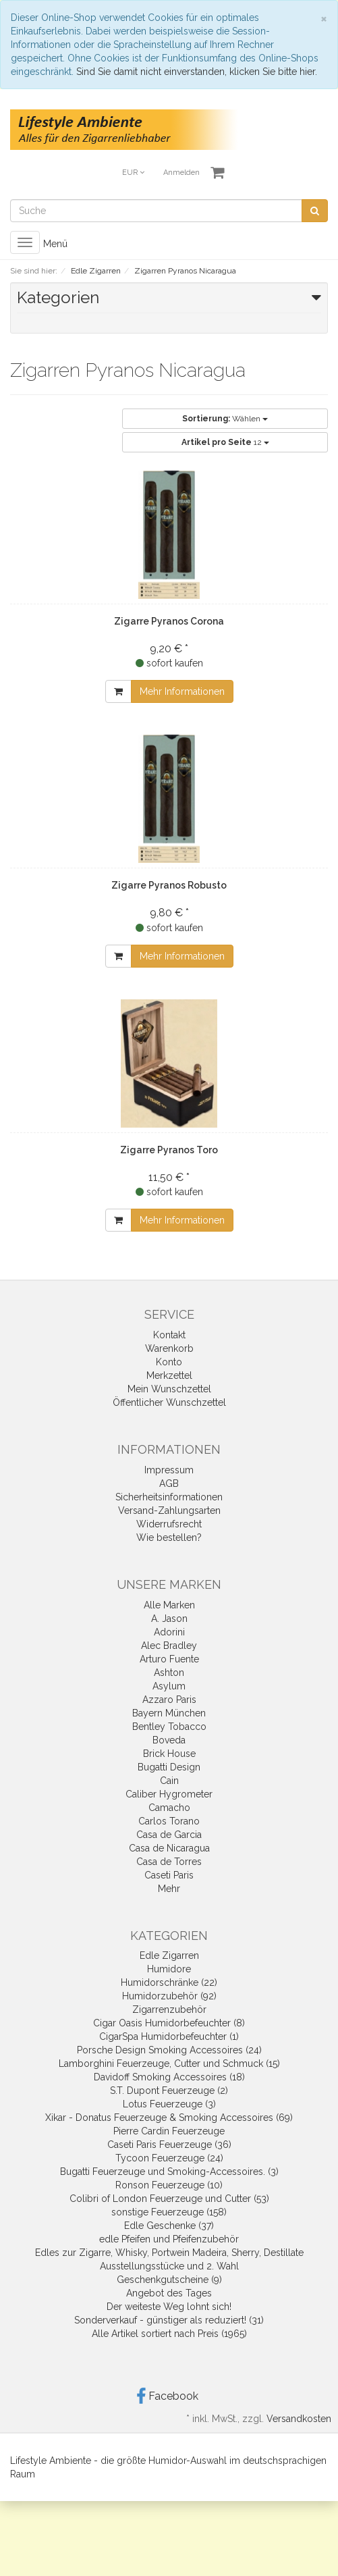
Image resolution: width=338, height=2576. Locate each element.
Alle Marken (169, 1605)
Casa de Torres (169, 1861)
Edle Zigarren (169, 1955)
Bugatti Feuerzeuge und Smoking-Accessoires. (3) (169, 2171)
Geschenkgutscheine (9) (169, 2279)
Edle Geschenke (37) (169, 2225)
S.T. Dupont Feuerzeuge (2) (169, 2090)
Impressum (169, 1470)
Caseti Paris (169, 1875)
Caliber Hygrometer (169, 1794)
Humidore (169, 1969)
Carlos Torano (169, 1821)
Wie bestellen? (169, 1537)
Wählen (225, 418)
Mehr (169, 1888)
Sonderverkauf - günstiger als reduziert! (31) (169, 2320)
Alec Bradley (169, 1645)
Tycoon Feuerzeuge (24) (169, 2158)
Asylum (169, 1686)
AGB (169, 1483)
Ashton (169, 1672)
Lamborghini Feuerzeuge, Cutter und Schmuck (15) (169, 2063)
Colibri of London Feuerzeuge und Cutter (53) (169, 2198)
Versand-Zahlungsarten (169, 1510)
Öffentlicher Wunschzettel (169, 1402)
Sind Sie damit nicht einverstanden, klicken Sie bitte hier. (196, 71)
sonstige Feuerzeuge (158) (169, 2212)
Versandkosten (298, 2418)
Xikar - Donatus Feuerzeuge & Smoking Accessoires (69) (169, 2117)
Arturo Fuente (169, 1659)
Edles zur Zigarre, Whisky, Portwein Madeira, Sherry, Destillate (169, 2252)
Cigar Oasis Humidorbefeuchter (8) (169, 2023)
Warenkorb (169, 1348)
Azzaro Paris (169, 1699)
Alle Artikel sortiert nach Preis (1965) (169, 2333)
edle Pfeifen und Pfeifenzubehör (169, 2239)
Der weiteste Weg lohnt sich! (169, 2306)
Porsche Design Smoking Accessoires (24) (169, 2050)
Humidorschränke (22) (169, 1982)
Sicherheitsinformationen (169, 1497)
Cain (169, 1780)
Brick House (169, 1753)
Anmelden (181, 172)
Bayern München (169, 1713)
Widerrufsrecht (169, 1524)
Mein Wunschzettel (169, 1389)
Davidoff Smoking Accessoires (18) (169, 2077)
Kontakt (169, 1335)
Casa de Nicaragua (169, 1848)
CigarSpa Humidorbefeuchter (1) (169, 2036)
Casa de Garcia (169, 1834)
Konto (169, 1362)
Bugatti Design (169, 1767)
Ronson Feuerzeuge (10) (169, 2185)
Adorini (169, 1632)
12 (225, 442)
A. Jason (169, 1618)
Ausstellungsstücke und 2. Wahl (169, 2266)
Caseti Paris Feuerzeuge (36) (169, 2144)
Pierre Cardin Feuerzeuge (169, 2131)
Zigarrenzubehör (169, 2009)
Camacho (169, 1807)
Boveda (169, 1740)
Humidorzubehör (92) (169, 1996)
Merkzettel (169, 1375)
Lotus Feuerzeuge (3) (169, 2104)
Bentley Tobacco (169, 1726)
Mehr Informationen (182, 691)
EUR (133, 172)
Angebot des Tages (169, 2293)
